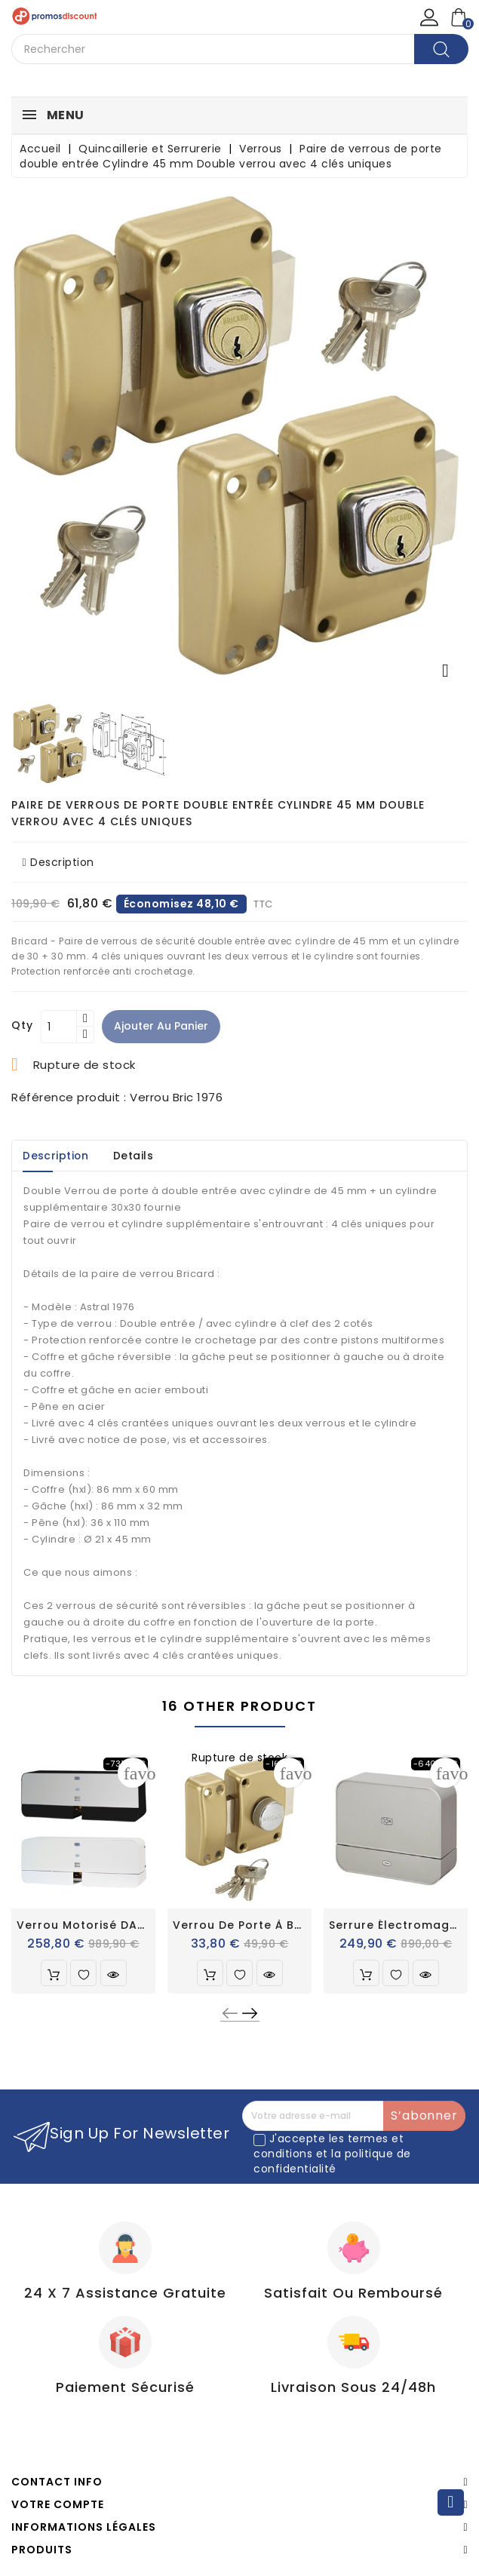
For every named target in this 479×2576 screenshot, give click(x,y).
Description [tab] (57, 1155)
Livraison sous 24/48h (353, 2387)
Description (58, 862)
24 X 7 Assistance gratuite (125, 2292)
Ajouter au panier (162, 1025)
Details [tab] (136, 1155)
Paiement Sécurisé (125, 2387)
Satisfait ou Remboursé (353, 2292)
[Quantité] (59, 1026)
